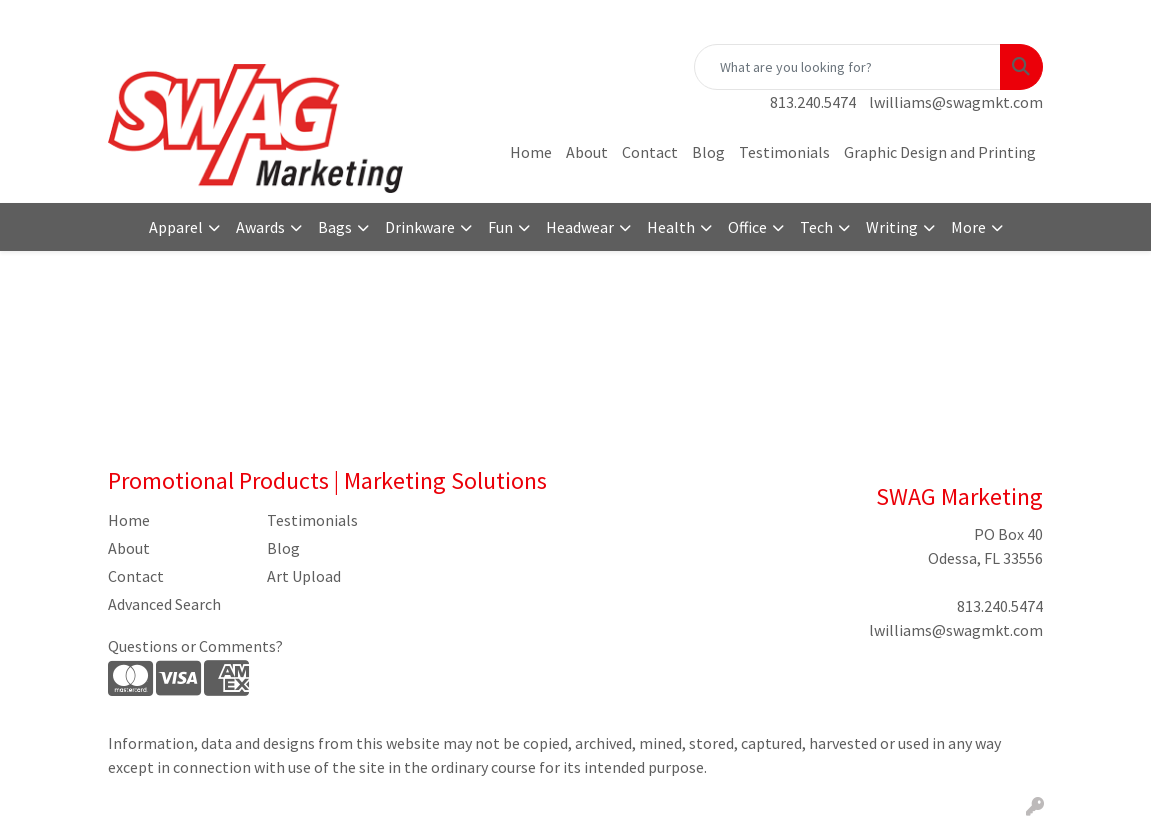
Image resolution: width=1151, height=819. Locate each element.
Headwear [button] (580, 227)
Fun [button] (500, 227)
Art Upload (304, 576)
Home (531, 152)
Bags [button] (335, 227)
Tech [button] (816, 227)
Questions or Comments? (195, 646)
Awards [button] (260, 227)
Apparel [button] (176, 227)
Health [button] (671, 227)
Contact (650, 152)
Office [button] (747, 227)
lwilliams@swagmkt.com (956, 102)
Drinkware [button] (420, 227)
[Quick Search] (847, 67)
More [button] (968, 227)
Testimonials (784, 152)
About (587, 152)
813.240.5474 (813, 102)
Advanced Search (164, 604)
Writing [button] (892, 227)
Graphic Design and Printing (940, 152)
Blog (708, 152)
